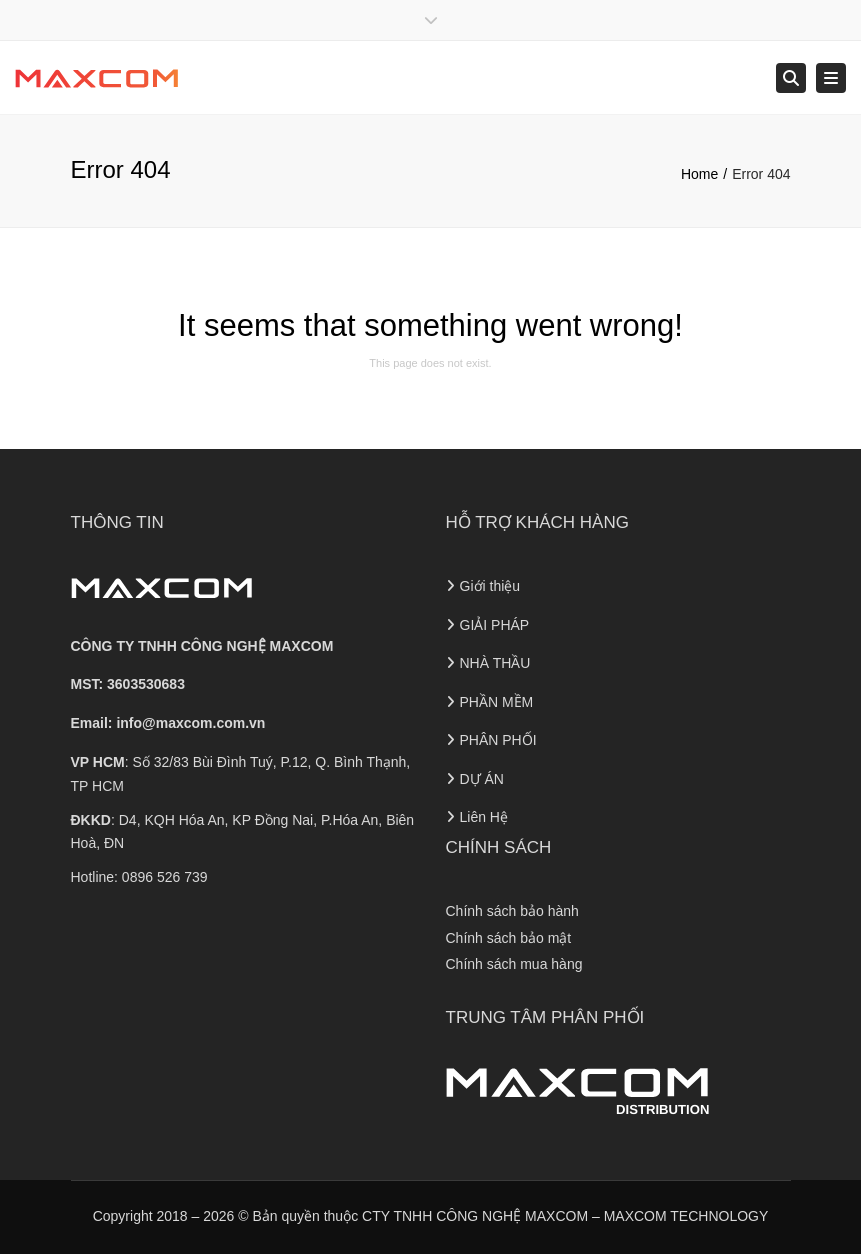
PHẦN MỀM (497, 702)
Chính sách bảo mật (509, 938)
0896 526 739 (165, 877)
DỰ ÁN (482, 779)
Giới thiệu (490, 586)
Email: (168, 723)
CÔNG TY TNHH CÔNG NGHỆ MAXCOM (202, 646)
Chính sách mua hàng (514, 964)
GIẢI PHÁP (495, 625)
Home (699, 174)
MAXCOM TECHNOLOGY (686, 1216)
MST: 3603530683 (128, 684)
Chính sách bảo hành (512, 911)
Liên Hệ (484, 817)
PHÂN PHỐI (498, 740)
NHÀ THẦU (495, 663)
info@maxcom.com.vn (190, 723)
